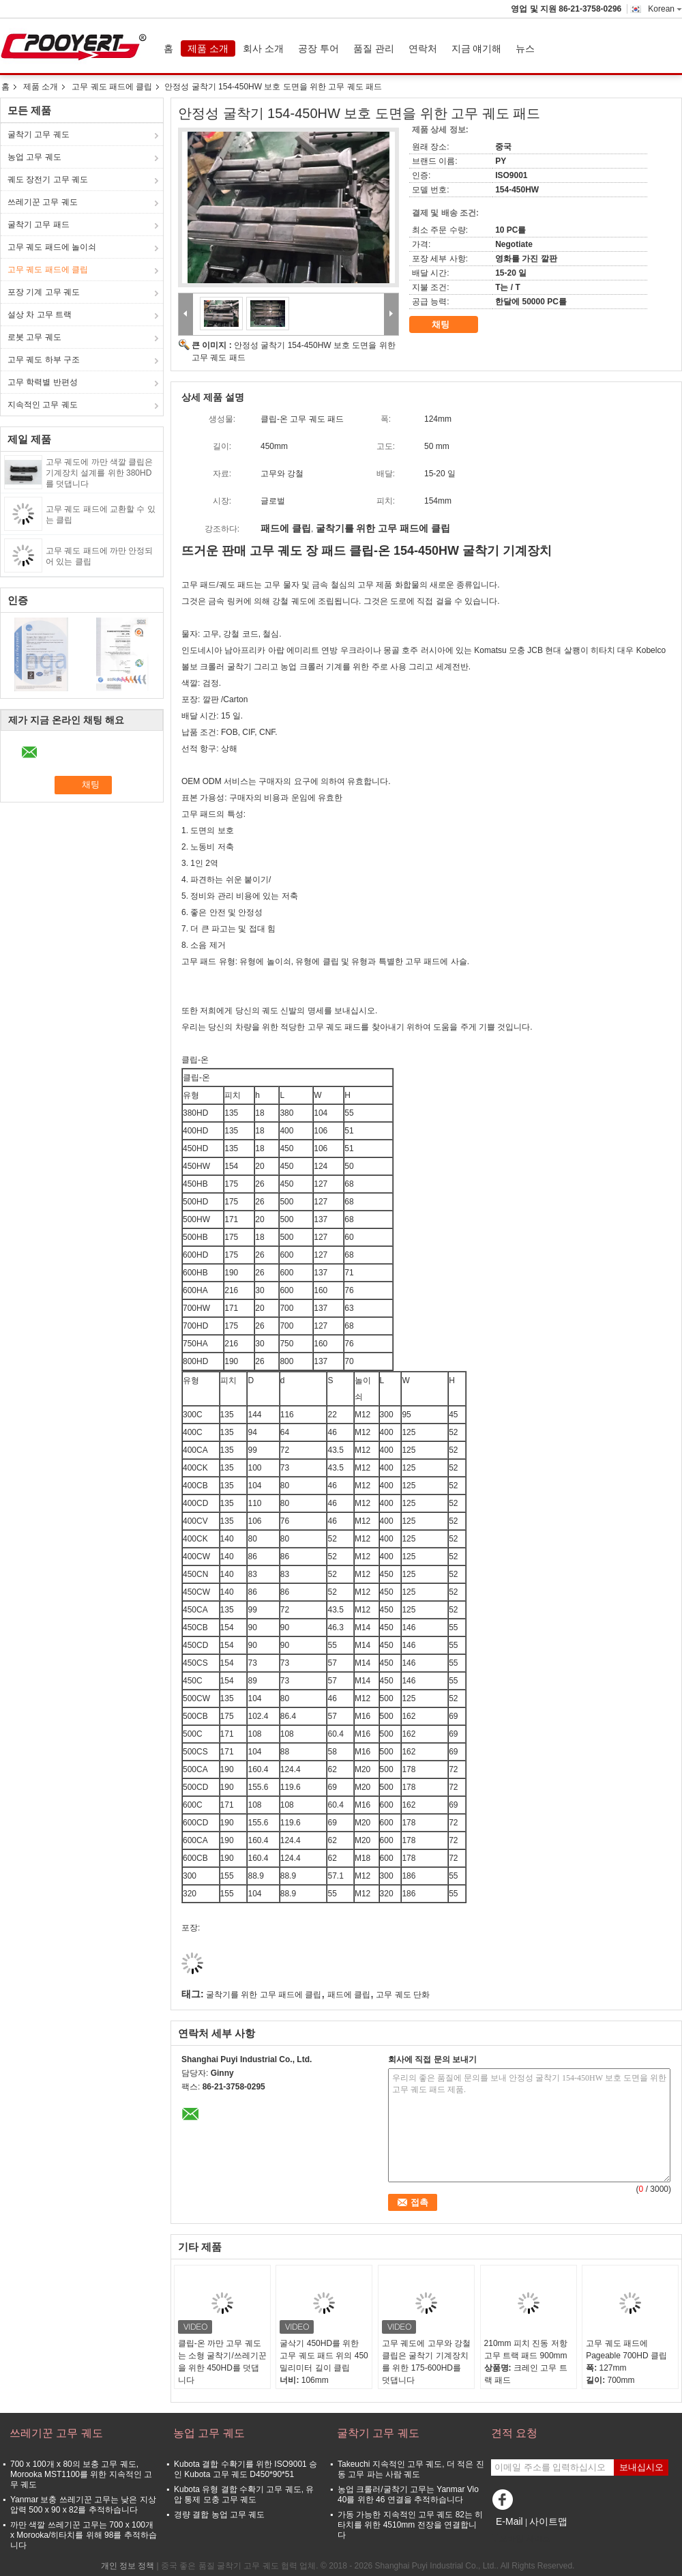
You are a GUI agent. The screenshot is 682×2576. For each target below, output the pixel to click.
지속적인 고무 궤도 (43, 404)
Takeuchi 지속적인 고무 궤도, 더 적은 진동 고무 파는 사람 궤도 (411, 2469)
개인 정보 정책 (128, 2566)
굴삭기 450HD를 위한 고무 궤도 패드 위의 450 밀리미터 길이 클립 (324, 2356)
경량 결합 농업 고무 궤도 (219, 2514)
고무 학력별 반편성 (43, 382)
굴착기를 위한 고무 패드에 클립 (263, 1994)
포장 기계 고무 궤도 (44, 292)
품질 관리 (373, 48)
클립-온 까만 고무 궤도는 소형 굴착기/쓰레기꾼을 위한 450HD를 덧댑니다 (222, 2362)
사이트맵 (548, 2521)
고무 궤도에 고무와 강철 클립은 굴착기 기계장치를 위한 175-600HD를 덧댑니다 (426, 2362)
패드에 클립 (348, 1994)
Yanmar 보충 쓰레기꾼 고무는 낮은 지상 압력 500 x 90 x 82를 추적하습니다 (83, 2505)
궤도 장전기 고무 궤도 (48, 179)
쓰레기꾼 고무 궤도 (43, 202)
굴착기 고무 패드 (39, 224)
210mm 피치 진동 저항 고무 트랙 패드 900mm (525, 2349)
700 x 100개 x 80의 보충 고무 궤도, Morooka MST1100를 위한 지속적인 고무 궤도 (81, 2474)
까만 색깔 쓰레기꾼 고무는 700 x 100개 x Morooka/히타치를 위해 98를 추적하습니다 (83, 2535)
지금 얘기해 (476, 48)
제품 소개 (208, 48)
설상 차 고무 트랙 (40, 314)
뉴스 (525, 48)
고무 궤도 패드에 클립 (112, 86)
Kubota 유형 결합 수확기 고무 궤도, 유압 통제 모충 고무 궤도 (244, 2494)
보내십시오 (641, 2467)
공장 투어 (318, 48)
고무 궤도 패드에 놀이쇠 (52, 247)
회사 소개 (263, 48)
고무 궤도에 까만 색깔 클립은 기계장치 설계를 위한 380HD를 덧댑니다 (99, 473)
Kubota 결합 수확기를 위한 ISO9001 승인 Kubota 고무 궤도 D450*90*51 (245, 2469)
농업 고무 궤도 (34, 157)
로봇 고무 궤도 (34, 337)
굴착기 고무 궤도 (39, 134)
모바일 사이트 (520, 2538)
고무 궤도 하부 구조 (44, 359)
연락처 (423, 48)
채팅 (450, 325)
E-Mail (509, 2521)
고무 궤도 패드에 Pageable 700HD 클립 (626, 2349)
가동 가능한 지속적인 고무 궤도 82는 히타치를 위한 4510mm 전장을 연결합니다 (410, 2525)
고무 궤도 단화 (403, 1994)
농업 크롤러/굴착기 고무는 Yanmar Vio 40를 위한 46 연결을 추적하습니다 (408, 2494)
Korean (665, 9)
